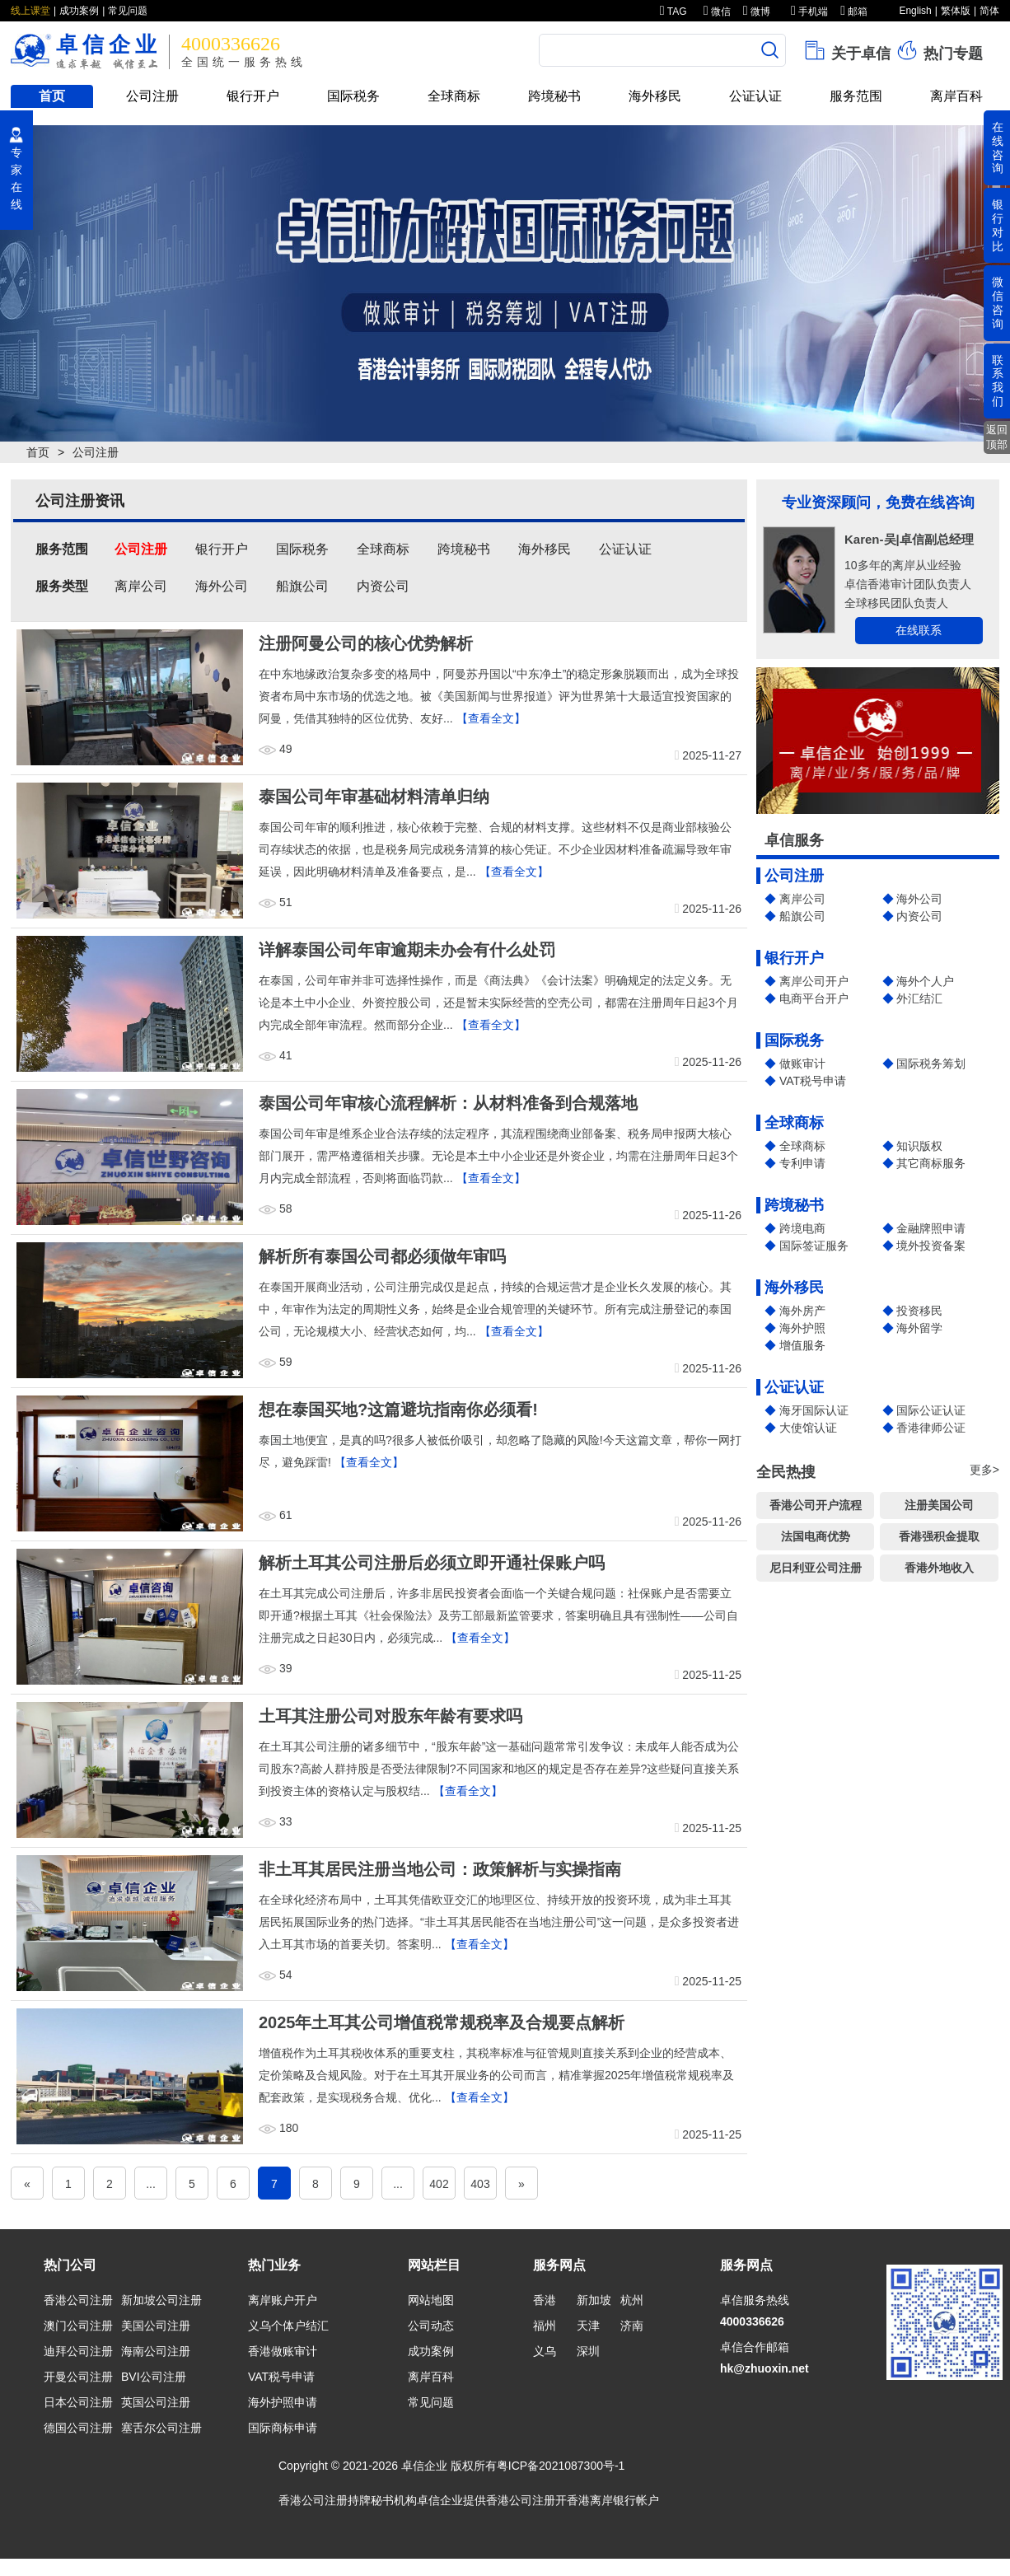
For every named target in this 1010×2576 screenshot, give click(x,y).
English (915, 10)
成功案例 (79, 10)
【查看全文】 (491, 718)
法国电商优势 (815, 1536)
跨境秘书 (554, 96)
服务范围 (856, 96)
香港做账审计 (282, 2351)
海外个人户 (925, 981)
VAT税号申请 (812, 1080)
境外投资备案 (931, 1245)
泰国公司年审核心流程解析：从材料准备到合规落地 (448, 1103)
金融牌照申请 (931, 1228)
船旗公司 (802, 916)
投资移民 (919, 1310)
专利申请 (802, 1163)
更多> (984, 1469)
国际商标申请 (282, 2427)
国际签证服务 (814, 1245)
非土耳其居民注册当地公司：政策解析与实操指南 (440, 1869)
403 (479, 2183)
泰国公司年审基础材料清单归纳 (374, 797)
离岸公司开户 (814, 981)
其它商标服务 (931, 1163)
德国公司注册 (78, 2427)
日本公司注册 (78, 2402)
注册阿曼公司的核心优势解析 (366, 643)
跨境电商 (802, 1228)
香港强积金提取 (939, 1536)
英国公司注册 (155, 2402)
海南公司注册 (155, 2351)
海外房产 (802, 1310)
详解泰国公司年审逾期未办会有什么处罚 (407, 950)
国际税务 (353, 96)
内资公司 (919, 916)
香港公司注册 (78, 2300)
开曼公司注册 (78, 2376)
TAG (673, 11)
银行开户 (253, 96)
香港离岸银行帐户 (613, 2500)
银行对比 (997, 225)
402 (438, 2183)
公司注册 (152, 96)
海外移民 (655, 96)
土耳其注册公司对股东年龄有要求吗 (390, 1716)
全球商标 (454, 96)
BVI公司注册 (153, 2376)
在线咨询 (997, 147)
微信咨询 (997, 302)
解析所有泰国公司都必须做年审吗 (382, 1256)
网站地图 (431, 2300)
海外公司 (919, 898)
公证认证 (755, 96)
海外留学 (919, 1328)
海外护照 (802, 1328)
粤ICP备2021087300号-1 (561, 2465)
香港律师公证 (931, 1427)
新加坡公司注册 (161, 2300)
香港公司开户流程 (815, 1505)
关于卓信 (846, 50)
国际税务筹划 (931, 1063)
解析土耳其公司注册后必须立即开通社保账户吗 (432, 1563)
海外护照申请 (282, 2402)
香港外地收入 (939, 1567)
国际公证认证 (931, 1410)
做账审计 (802, 1063)
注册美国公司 (939, 1505)
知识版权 (919, 1145)
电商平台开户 (814, 998)
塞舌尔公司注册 (161, 2427)
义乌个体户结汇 (288, 2325)
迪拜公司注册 (78, 2351)
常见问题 (127, 10)
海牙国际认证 (814, 1410)
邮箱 (853, 11)
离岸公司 (802, 898)
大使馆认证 (808, 1427)
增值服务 (802, 1345)
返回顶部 (997, 437)
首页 (52, 96)
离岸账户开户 (282, 2300)
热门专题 (939, 50)
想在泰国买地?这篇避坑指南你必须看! (398, 1409)
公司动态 (431, 2325)
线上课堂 (30, 10)
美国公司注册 (155, 2325)
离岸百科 (956, 96)
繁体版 (955, 10)
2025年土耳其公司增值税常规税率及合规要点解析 (442, 2022)
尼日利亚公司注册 (815, 1567)
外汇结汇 (919, 998)
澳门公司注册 (78, 2325)
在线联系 (918, 630)
